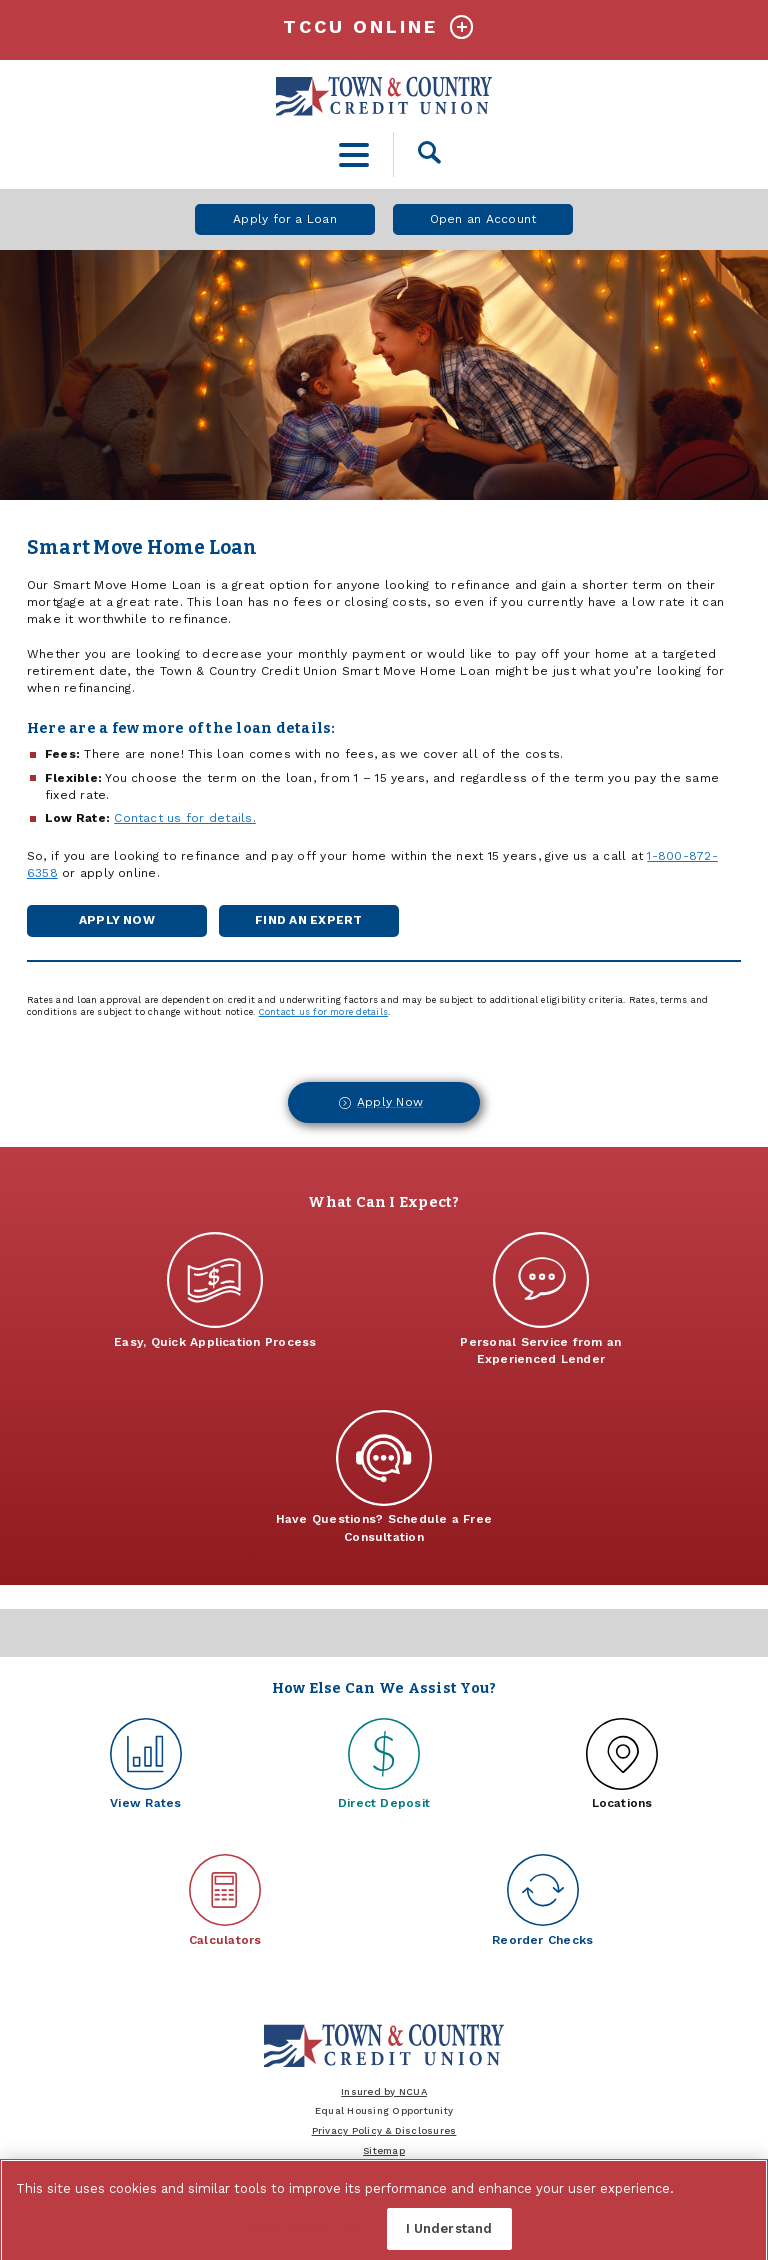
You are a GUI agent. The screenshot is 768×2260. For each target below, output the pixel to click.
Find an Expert (319, 924)
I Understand (449, 2235)
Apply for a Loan (285, 219)
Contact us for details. (185, 818)
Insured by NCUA (384, 2091)
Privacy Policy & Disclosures (384, 2130)
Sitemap (384, 2150)
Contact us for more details (323, 1012)
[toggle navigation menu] (354, 154)
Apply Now (117, 924)
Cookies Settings (305, 2235)
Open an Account (483, 219)
